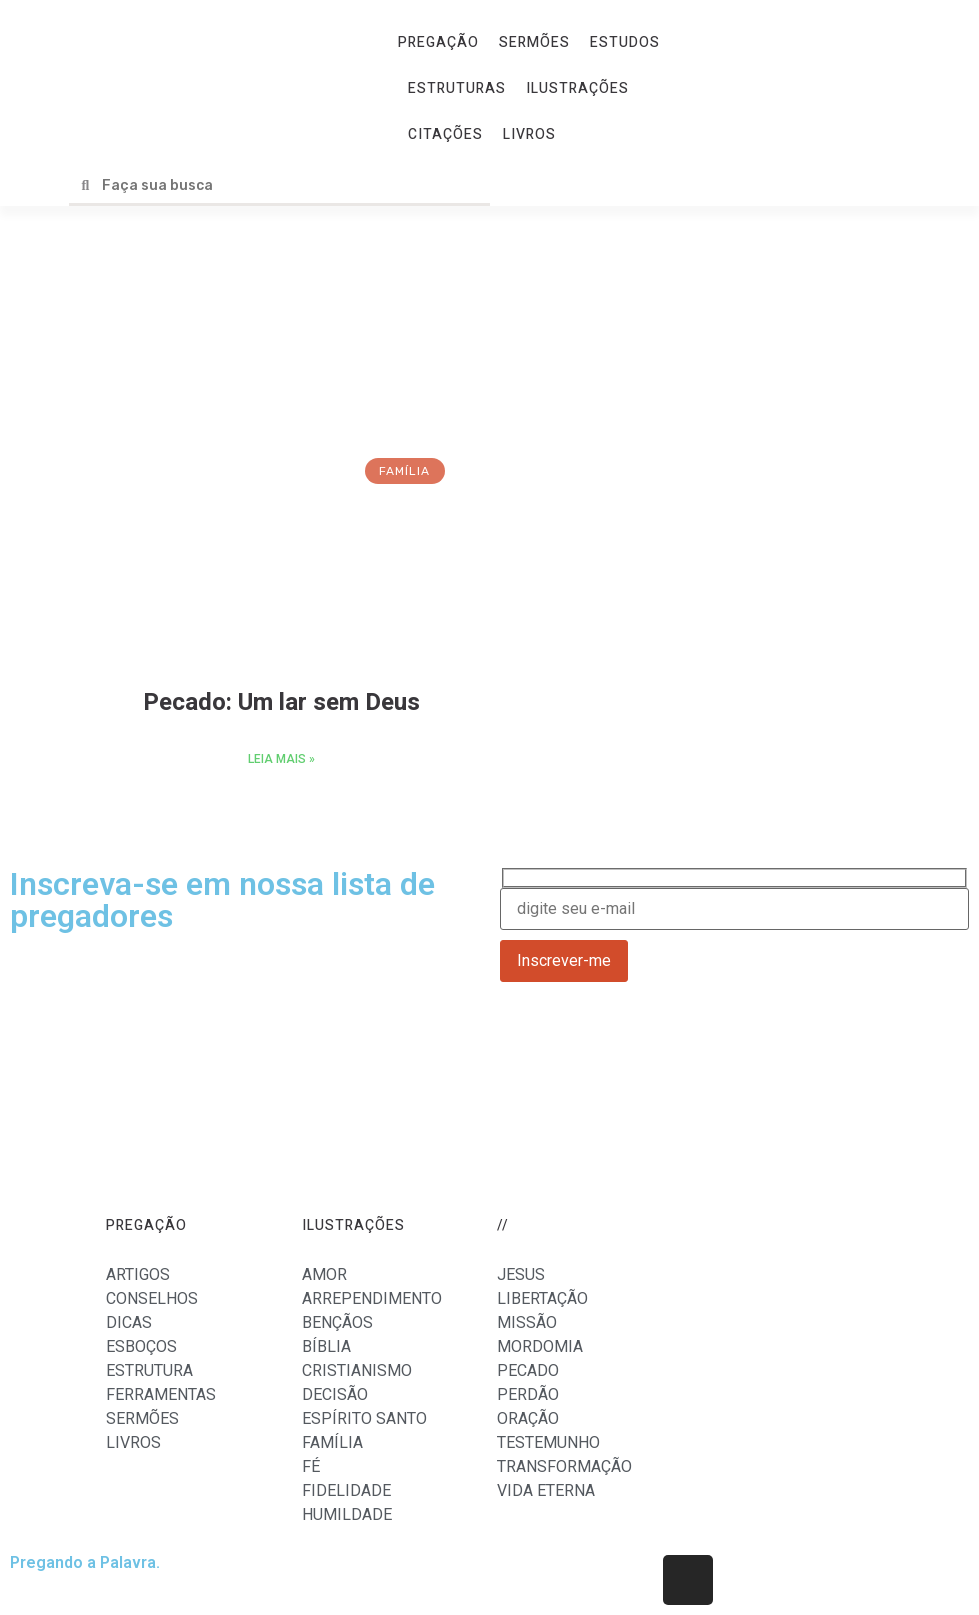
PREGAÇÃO (438, 42)
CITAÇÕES (445, 134)
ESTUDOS (625, 42)
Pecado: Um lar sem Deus (281, 702)
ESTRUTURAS (457, 88)
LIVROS (529, 134)
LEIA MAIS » (281, 759)
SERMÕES (534, 42)
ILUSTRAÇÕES (577, 88)
